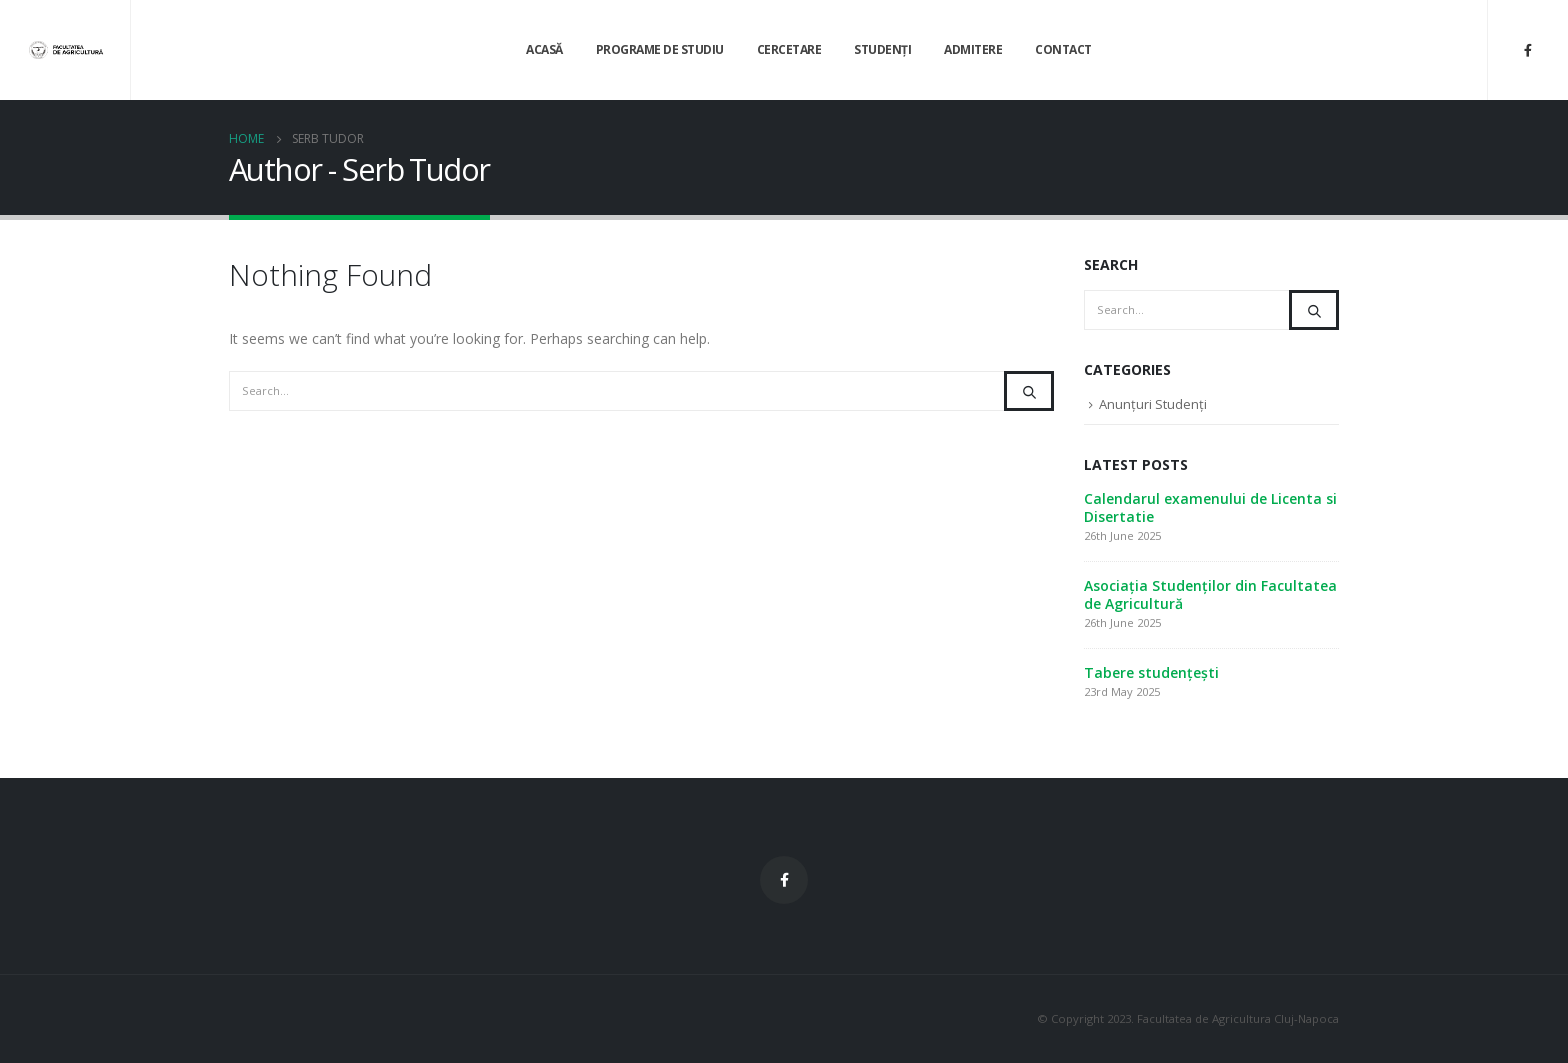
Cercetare (789, 49)
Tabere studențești (1151, 672)
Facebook (784, 880)
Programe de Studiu (660, 49)
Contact (1063, 49)
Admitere (973, 49)
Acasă (544, 49)
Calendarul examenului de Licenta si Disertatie (1210, 507)
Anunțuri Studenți (1153, 404)
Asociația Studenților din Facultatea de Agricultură (1210, 594)
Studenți (882, 49)
